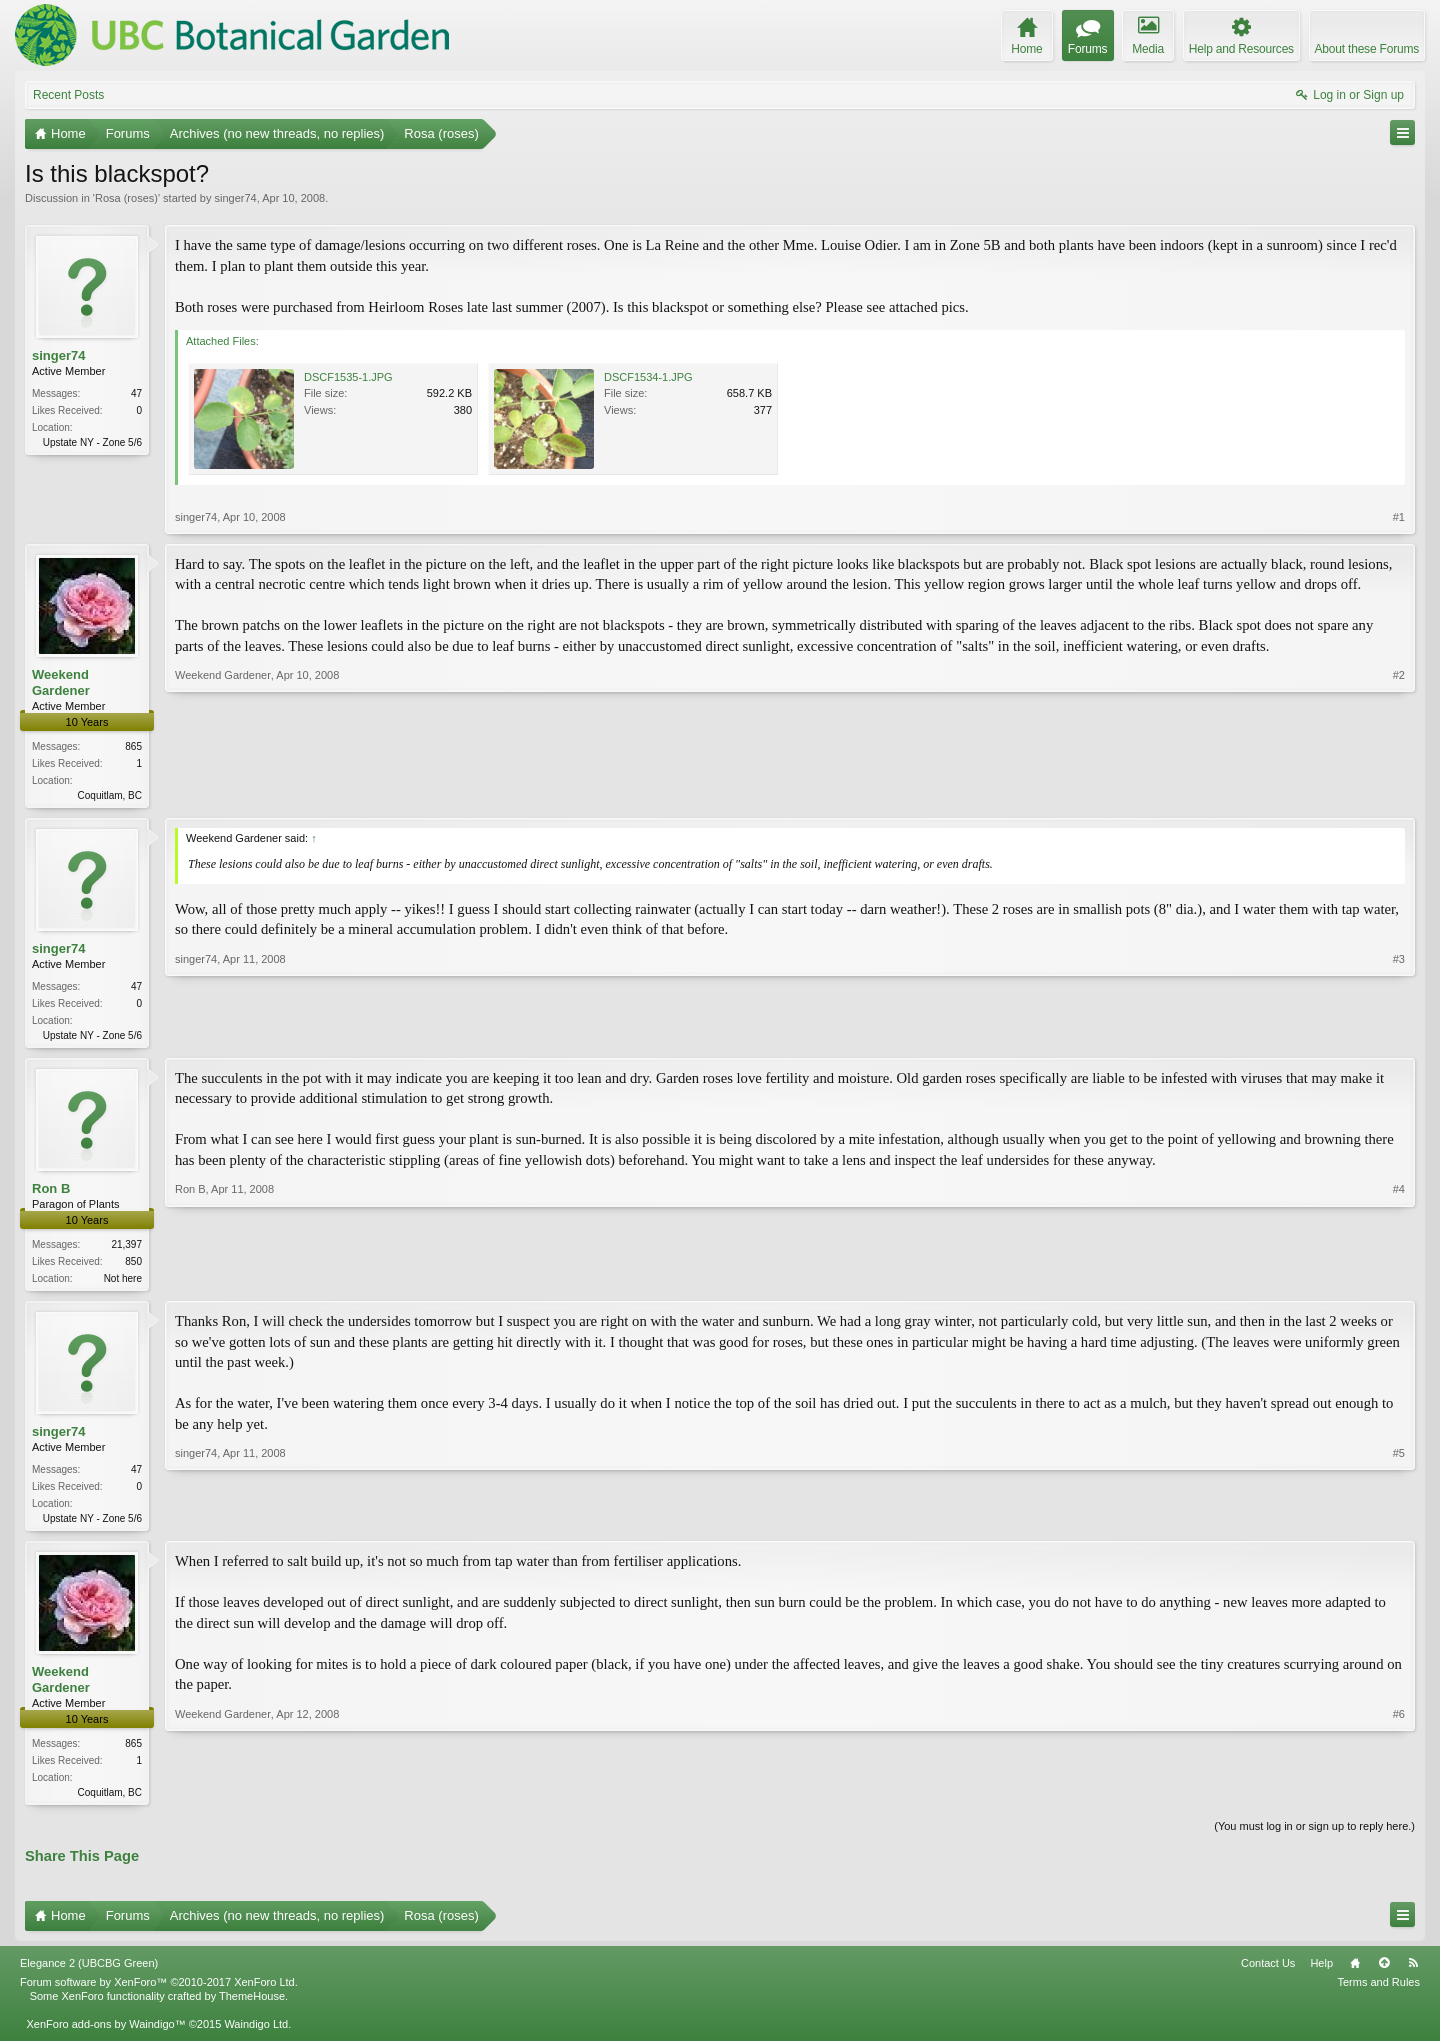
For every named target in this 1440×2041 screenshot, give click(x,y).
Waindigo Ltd (256, 2034)
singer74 (235, 198)
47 (136, 393)
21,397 (126, 1248)
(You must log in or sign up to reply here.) (1314, 1836)
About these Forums (1367, 49)
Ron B (51, 1192)
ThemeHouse (252, 2006)
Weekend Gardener (61, 682)
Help (1321, 1972)
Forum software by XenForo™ (159, 1991)
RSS (1413, 1972)
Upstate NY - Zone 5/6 (92, 442)
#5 (1399, 1522)
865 (133, 746)
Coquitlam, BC (110, 795)
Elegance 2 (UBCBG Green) (89, 1972)
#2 (1399, 793)
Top (1384, 1972)
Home (1355, 1972)
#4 (1399, 1280)
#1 (1399, 517)
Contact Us (1268, 1972)
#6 (1399, 1798)
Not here (123, 1282)
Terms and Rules (1378, 1991)
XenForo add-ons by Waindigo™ (105, 2034)
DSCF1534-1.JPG (648, 377)
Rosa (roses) (126, 198)
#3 (1399, 1035)
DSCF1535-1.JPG (348, 377)
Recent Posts (68, 95)
